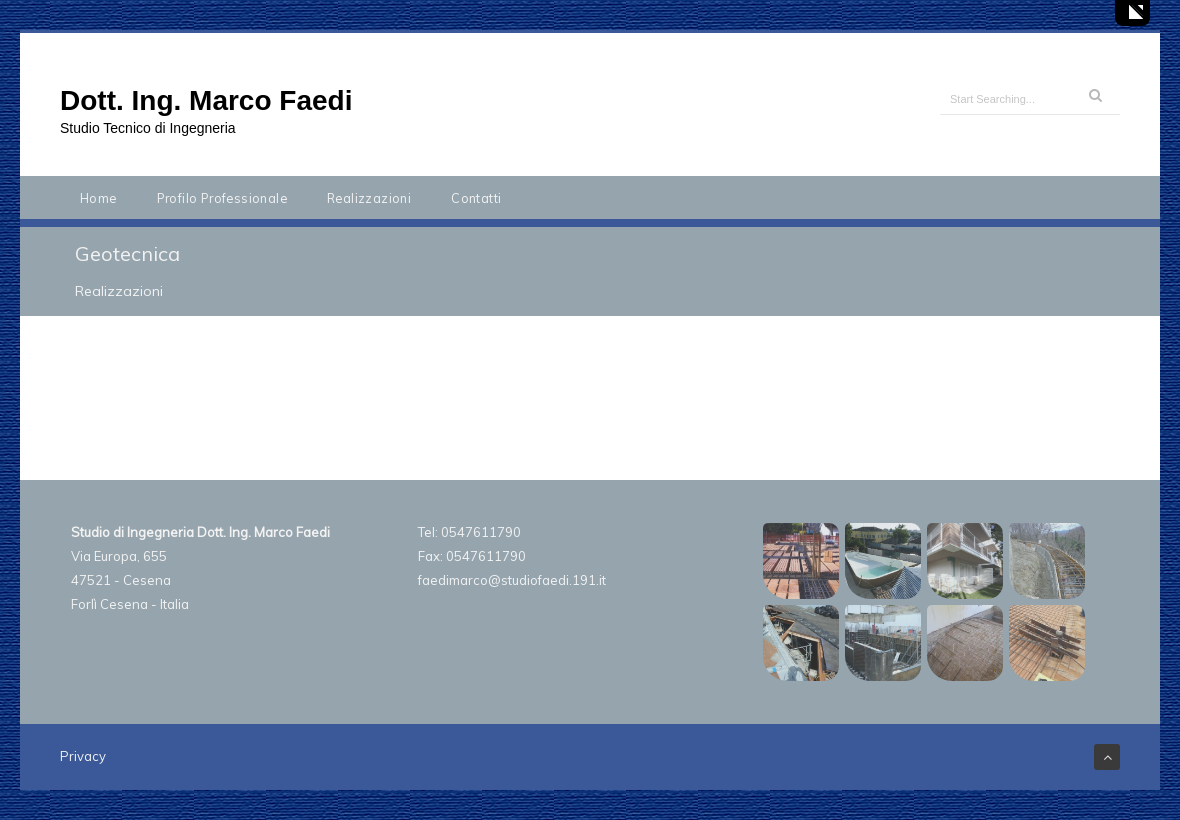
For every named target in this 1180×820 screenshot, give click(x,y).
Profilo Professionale (222, 198)
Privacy (83, 756)
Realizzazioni (369, 198)
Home (98, 198)
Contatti (476, 198)
